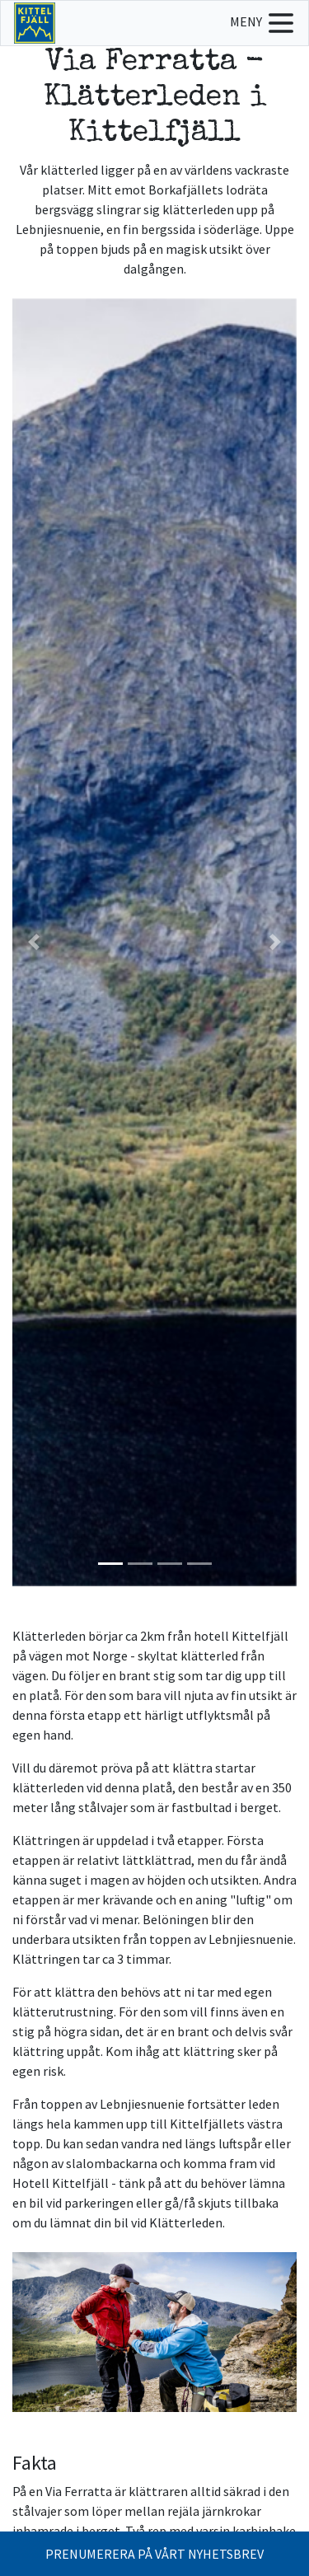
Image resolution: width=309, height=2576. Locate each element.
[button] (33, 942)
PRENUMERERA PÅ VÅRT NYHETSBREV (154, 2554)
